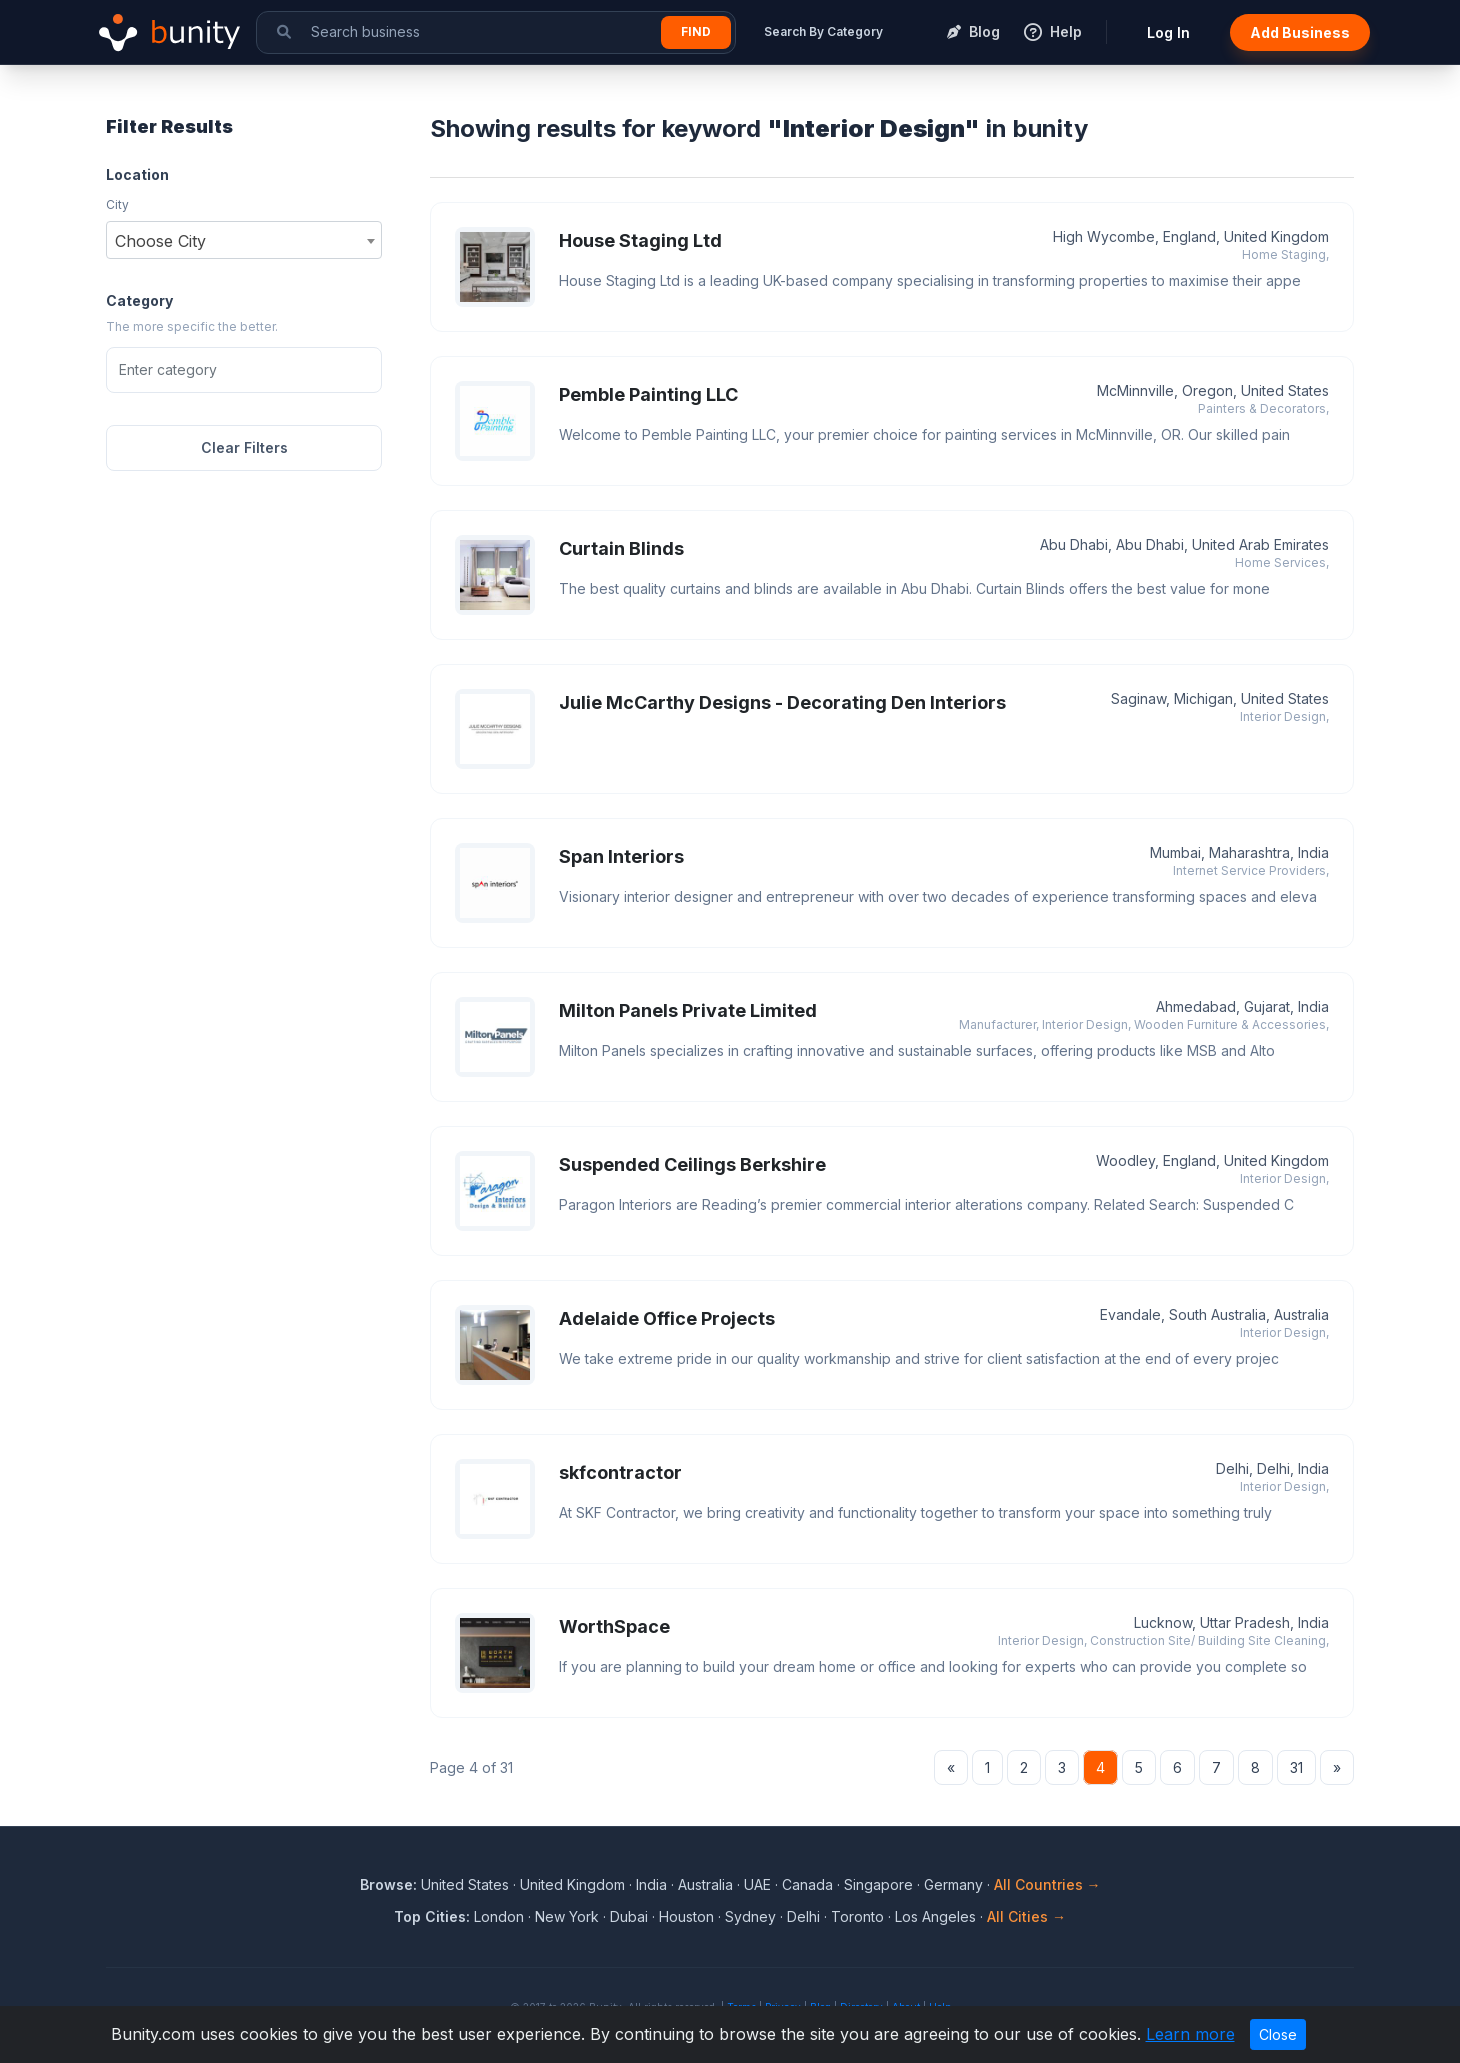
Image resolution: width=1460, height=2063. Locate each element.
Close (1278, 2034)
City (117, 204)
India (651, 1884)
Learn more (1190, 2034)
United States (465, 1884)
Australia (705, 1884)
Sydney (750, 1916)
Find (696, 31)
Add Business (1300, 32)
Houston (686, 1916)
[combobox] (244, 240)
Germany (953, 1884)
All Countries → (1047, 1884)
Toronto (857, 1916)
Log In (1168, 32)
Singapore (878, 1884)
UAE (757, 1884)
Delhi (803, 1916)
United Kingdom (572, 1884)
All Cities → (1026, 1916)
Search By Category (823, 31)
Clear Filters (244, 447)
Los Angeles (935, 1916)
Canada (807, 1884)
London (499, 1916)
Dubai (629, 1916)
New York (567, 1916)
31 (1296, 1767)
